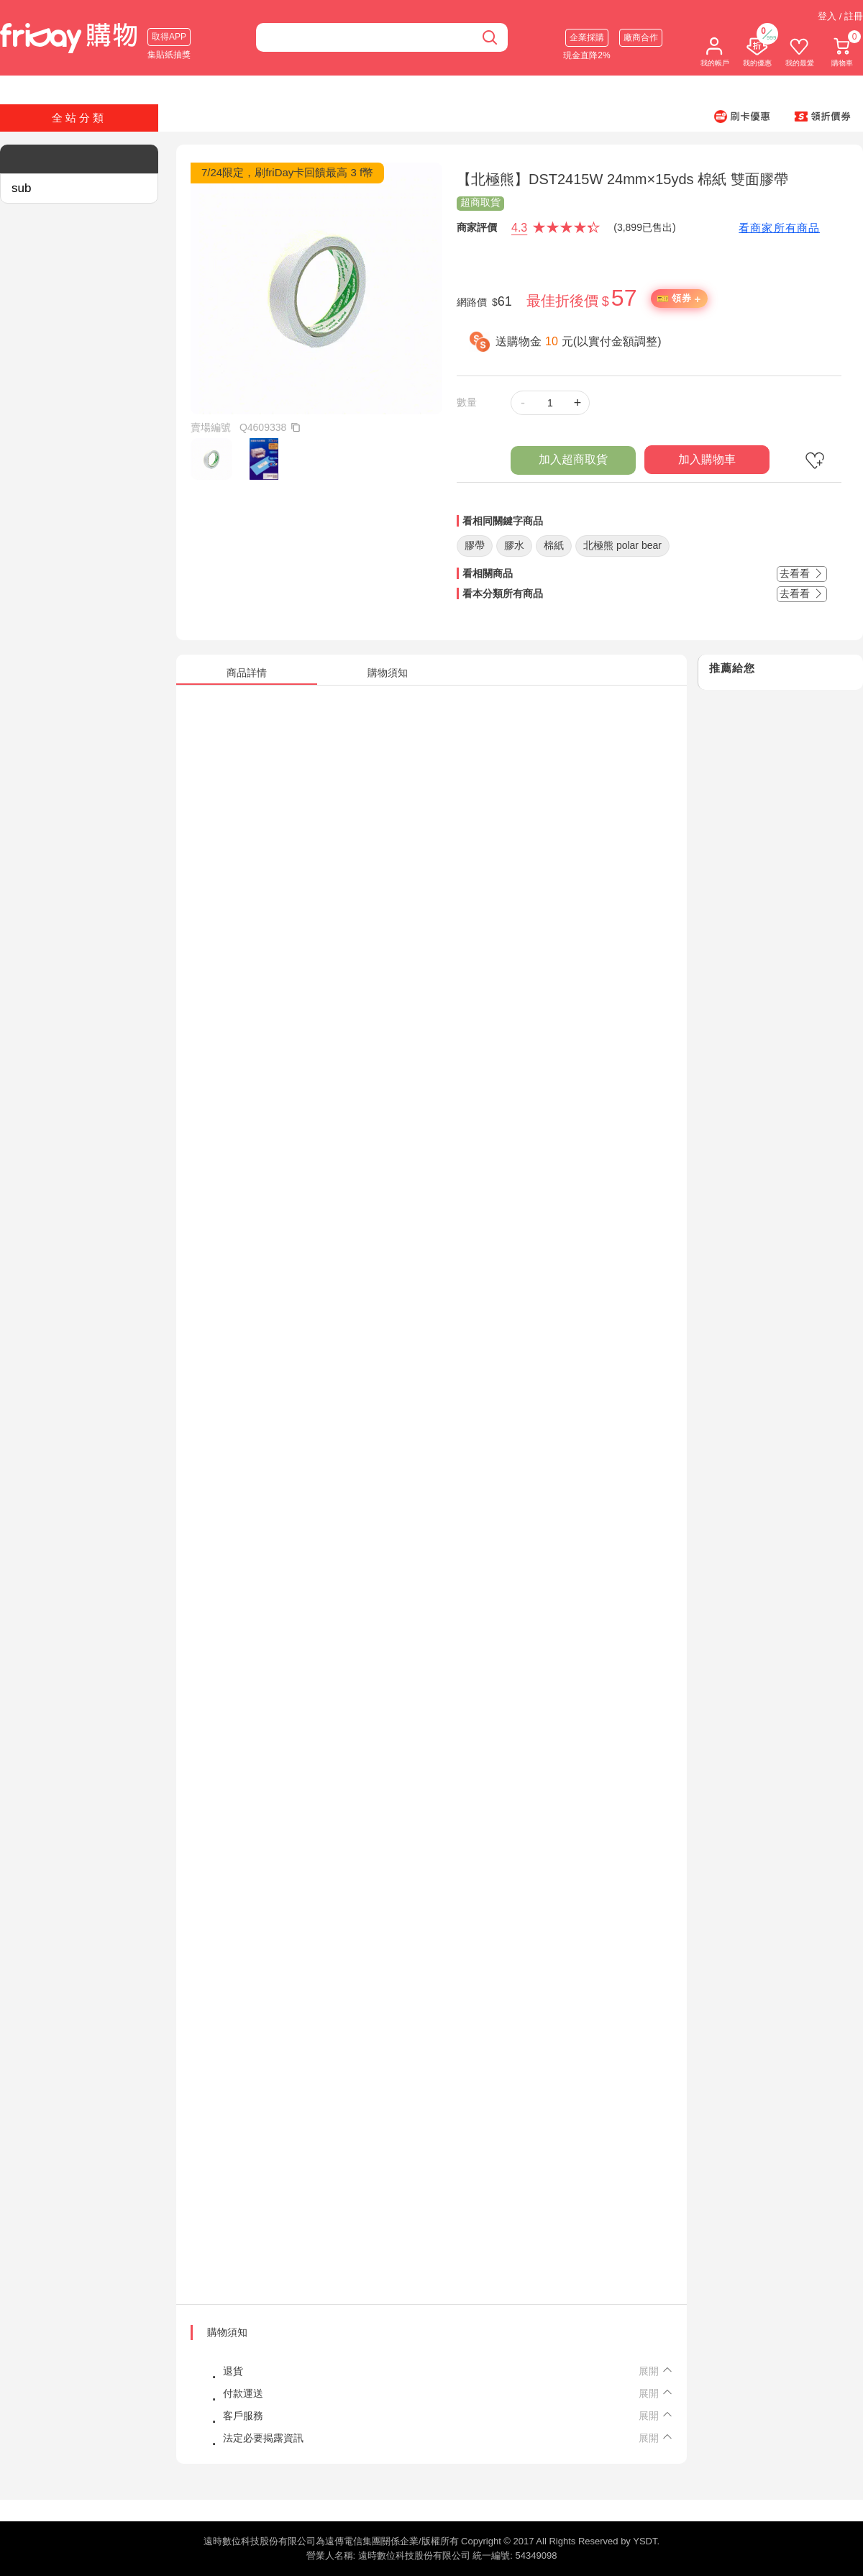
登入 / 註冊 (840, 16)
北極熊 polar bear (622, 545)
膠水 (514, 545)
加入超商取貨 (573, 459)
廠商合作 (641, 37)
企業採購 (587, 37)
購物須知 (227, 2332)
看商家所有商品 (779, 228)
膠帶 (475, 545)
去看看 (802, 573)
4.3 (519, 228)
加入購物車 (707, 459)
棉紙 (554, 545)
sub (21, 188)
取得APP (169, 37)
